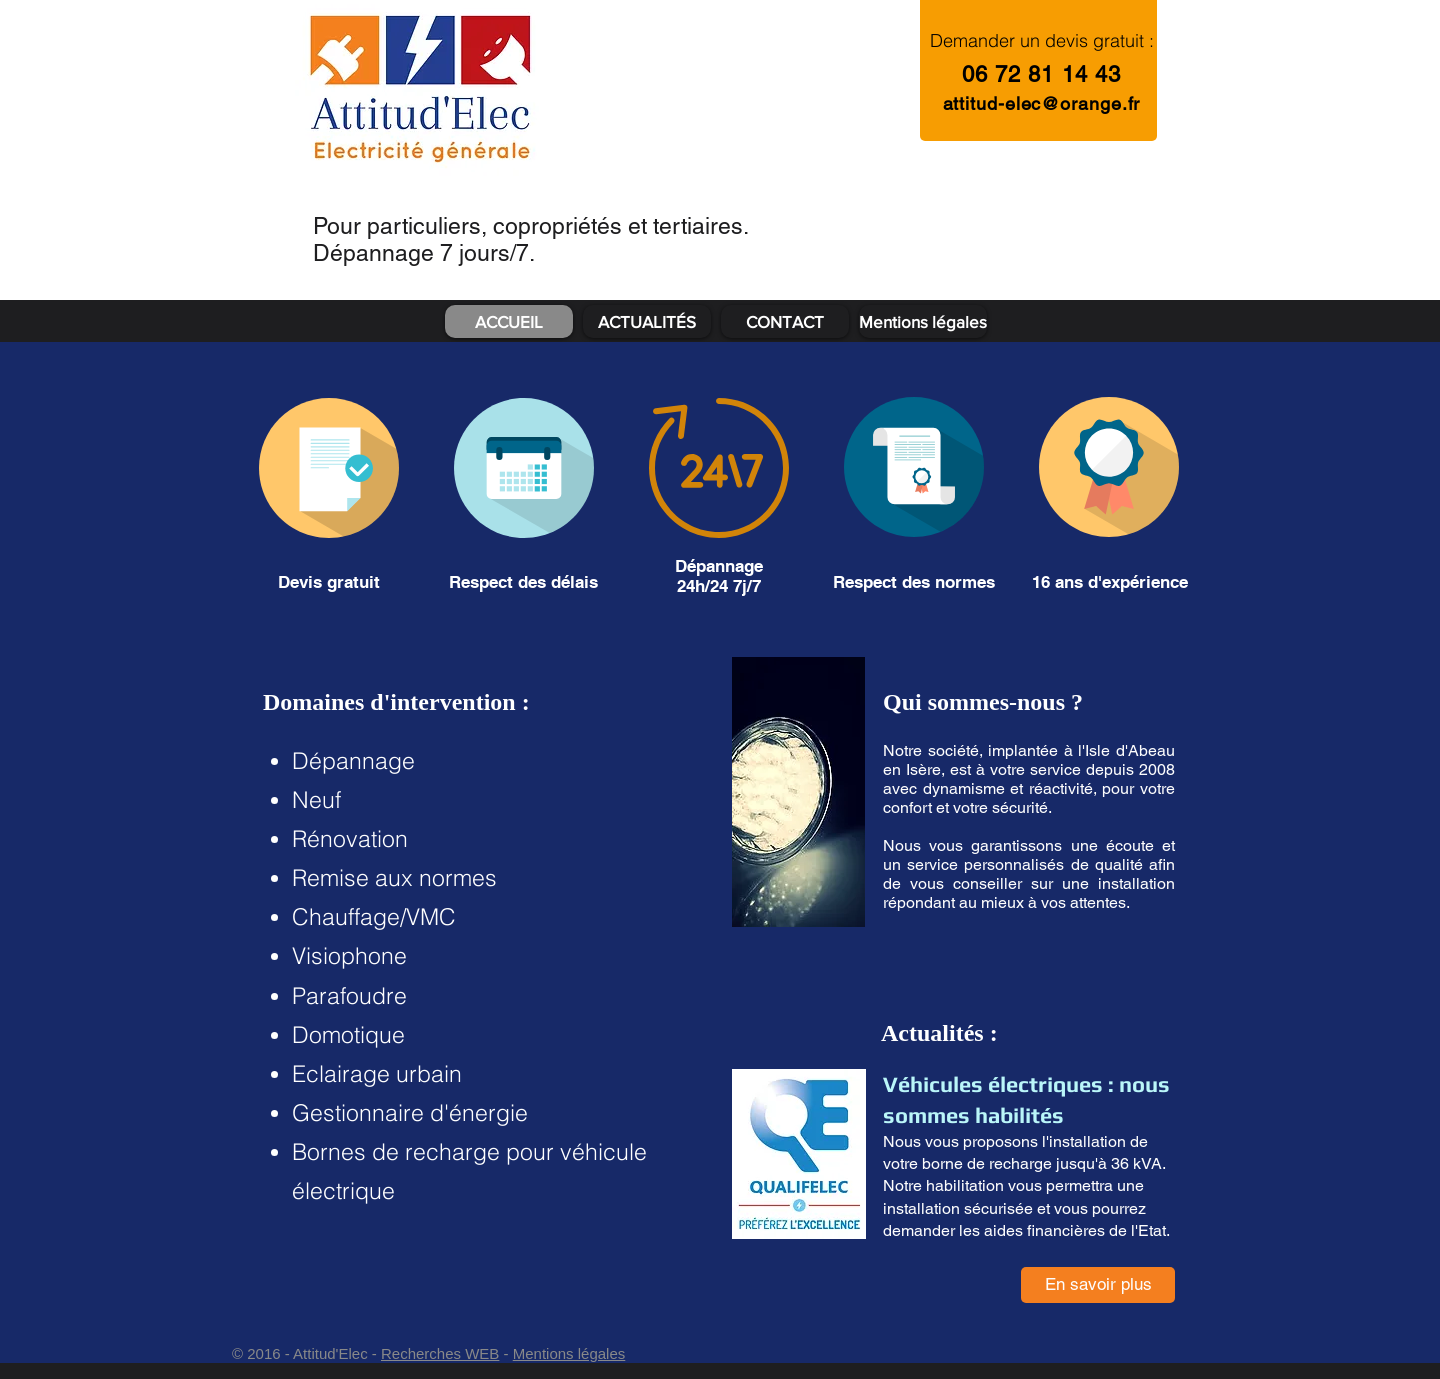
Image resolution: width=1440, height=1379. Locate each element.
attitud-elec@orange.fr (1042, 103)
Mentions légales (569, 1353)
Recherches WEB (440, 1353)
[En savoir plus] (1098, 1285)
